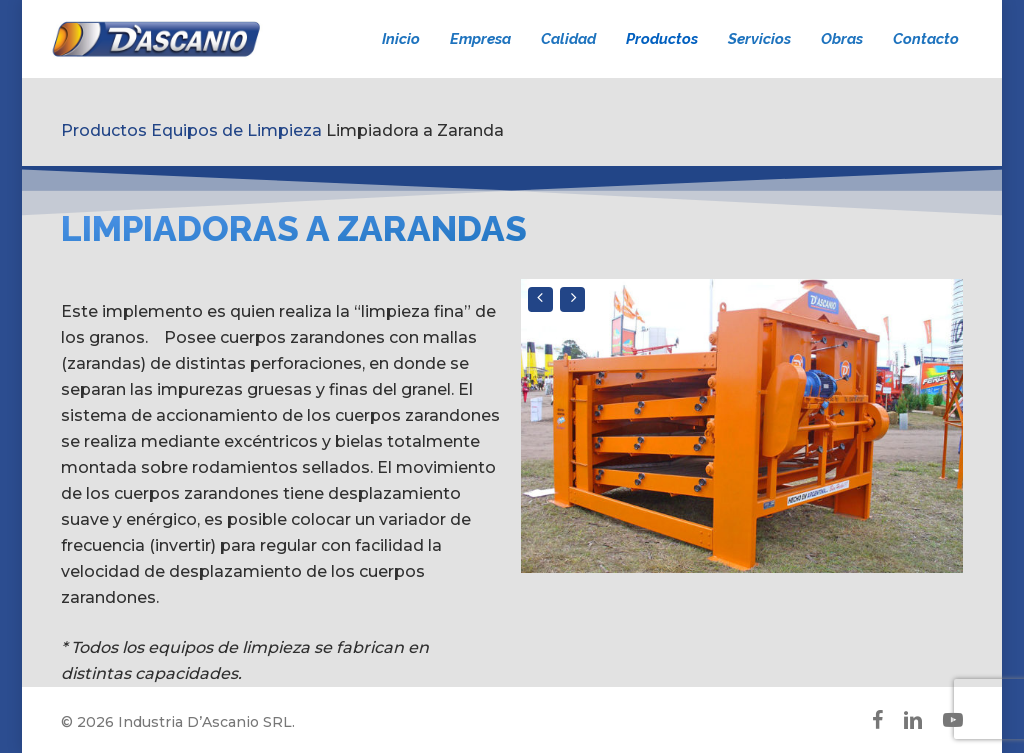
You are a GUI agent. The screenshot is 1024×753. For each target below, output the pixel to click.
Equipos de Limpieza (236, 130)
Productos (104, 130)
